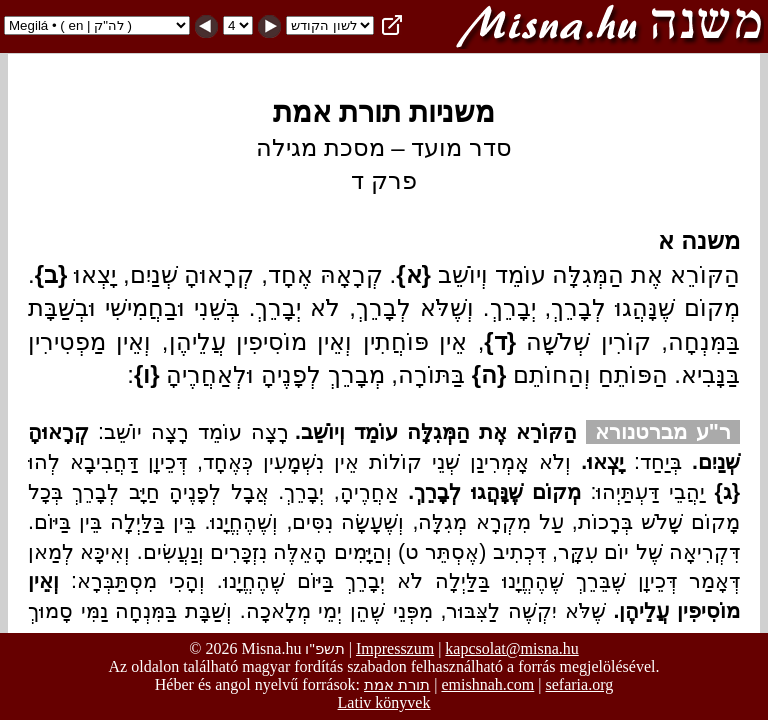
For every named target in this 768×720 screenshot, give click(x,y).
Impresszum (395, 648)
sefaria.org (580, 684)
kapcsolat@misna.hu (511, 648)
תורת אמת (397, 684)
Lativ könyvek (384, 702)
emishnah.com (487, 684)
